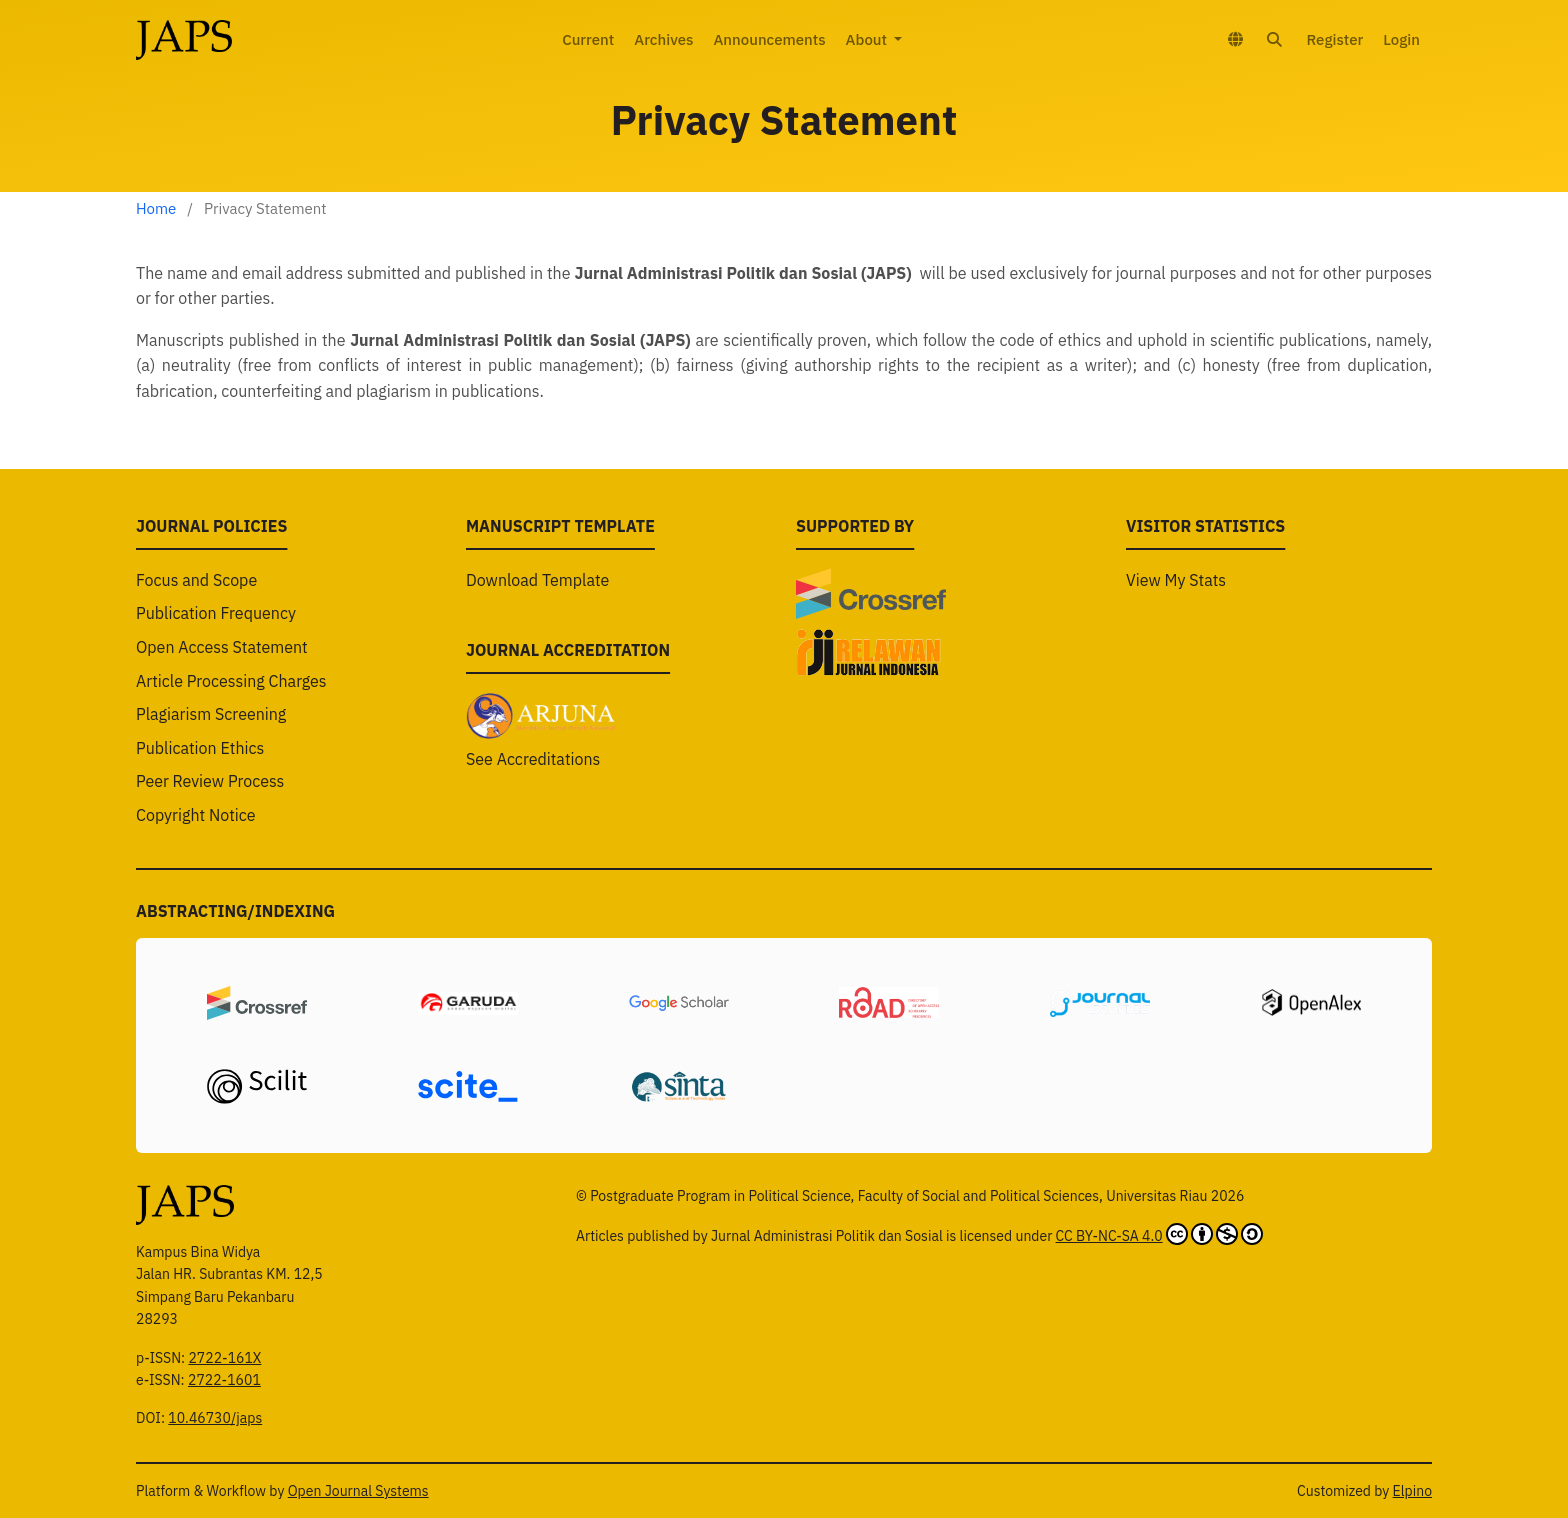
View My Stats (1176, 621)
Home (156, 208)
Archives (663, 39)
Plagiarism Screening (211, 756)
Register (1334, 39)
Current (588, 39)
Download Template (537, 621)
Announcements (769, 39)
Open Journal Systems (358, 1491)
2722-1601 (224, 1380)
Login (1401, 39)
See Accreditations (533, 800)
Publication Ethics (200, 789)
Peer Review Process (210, 823)
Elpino (1412, 1491)
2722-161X (224, 1358)
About (868, 39)
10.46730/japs (215, 1418)
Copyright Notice (196, 856)
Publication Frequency (216, 655)
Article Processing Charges (231, 722)
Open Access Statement (222, 688)
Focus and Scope (196, 621)
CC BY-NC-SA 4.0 (1159, 1234)
